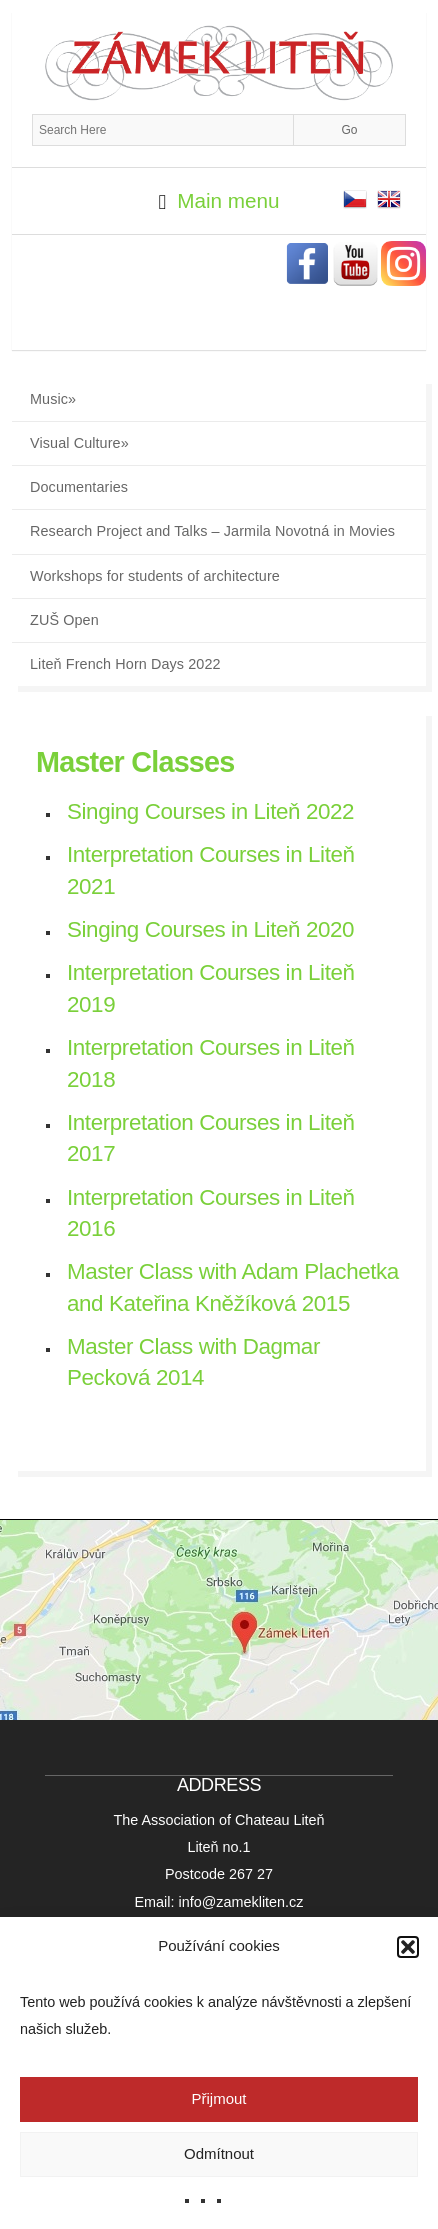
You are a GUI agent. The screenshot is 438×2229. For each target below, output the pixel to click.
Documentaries (79, 487)
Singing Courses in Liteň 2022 (210, 811)
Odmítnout (219, 2153)
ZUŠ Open (64, 620)
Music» (53, 399)
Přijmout (218, 2098)
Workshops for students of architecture (155, 576)
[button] (408, 1947)
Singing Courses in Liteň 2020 (210, 929)
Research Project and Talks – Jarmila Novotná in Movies (212, 531)
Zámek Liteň (219, 63)
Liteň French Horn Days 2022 (125, 664)
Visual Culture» (79, 443)
